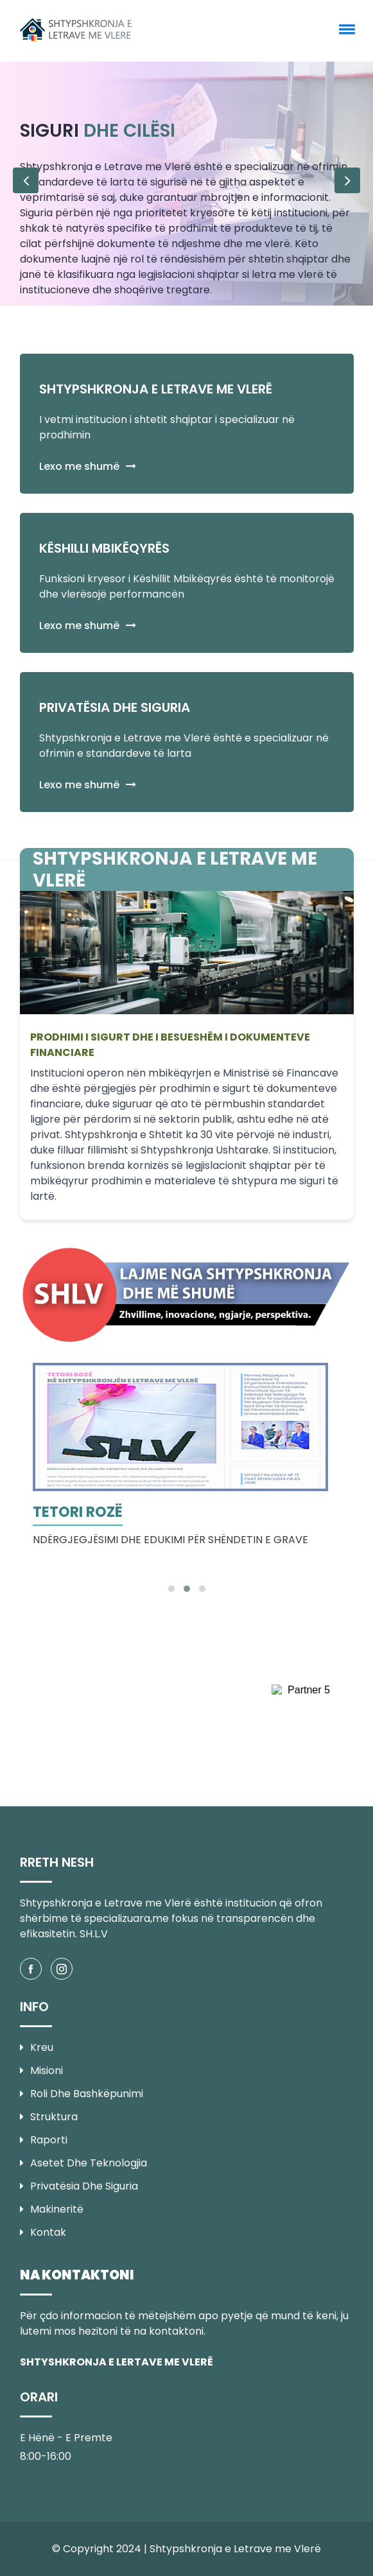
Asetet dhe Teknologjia (83, 2163)
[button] (345, 28)
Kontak (43, 2232)
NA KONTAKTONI (77, 2275)
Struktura (49, 2116)
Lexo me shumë (87, 466)
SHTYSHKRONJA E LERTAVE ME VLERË (116, 2362)
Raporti (43, 2139)
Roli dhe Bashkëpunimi (81, 2093)
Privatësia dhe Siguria (79, 2186)
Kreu (36, 2047)
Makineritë (51, 2209)
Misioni (41, 2070)
